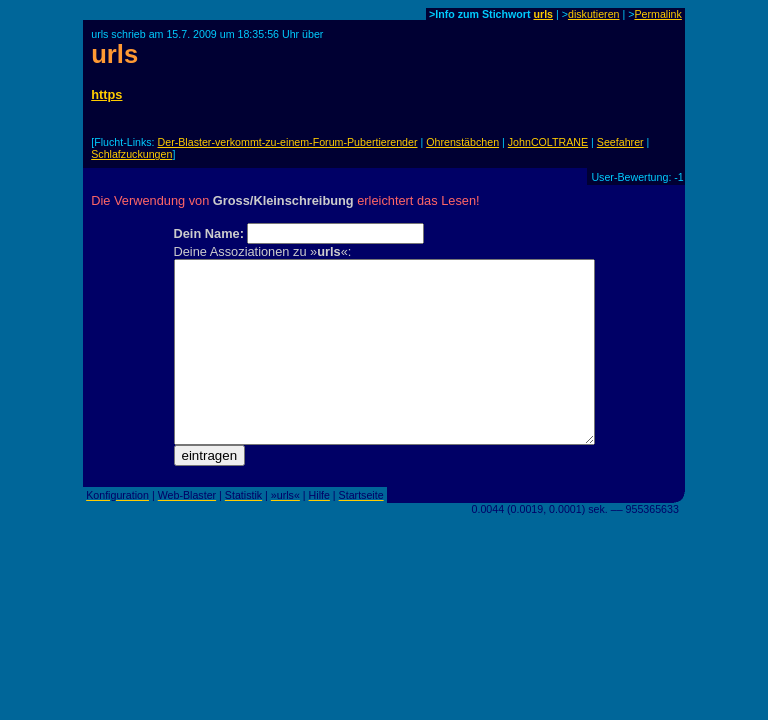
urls (543, 14)
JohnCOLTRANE (548, 142)
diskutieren (594, 14)
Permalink (657, 14)
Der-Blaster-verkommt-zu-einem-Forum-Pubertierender (288, 142)
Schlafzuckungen (131, 154)
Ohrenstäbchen (462, 142)
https (106, 94)
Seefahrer (620, 142)
